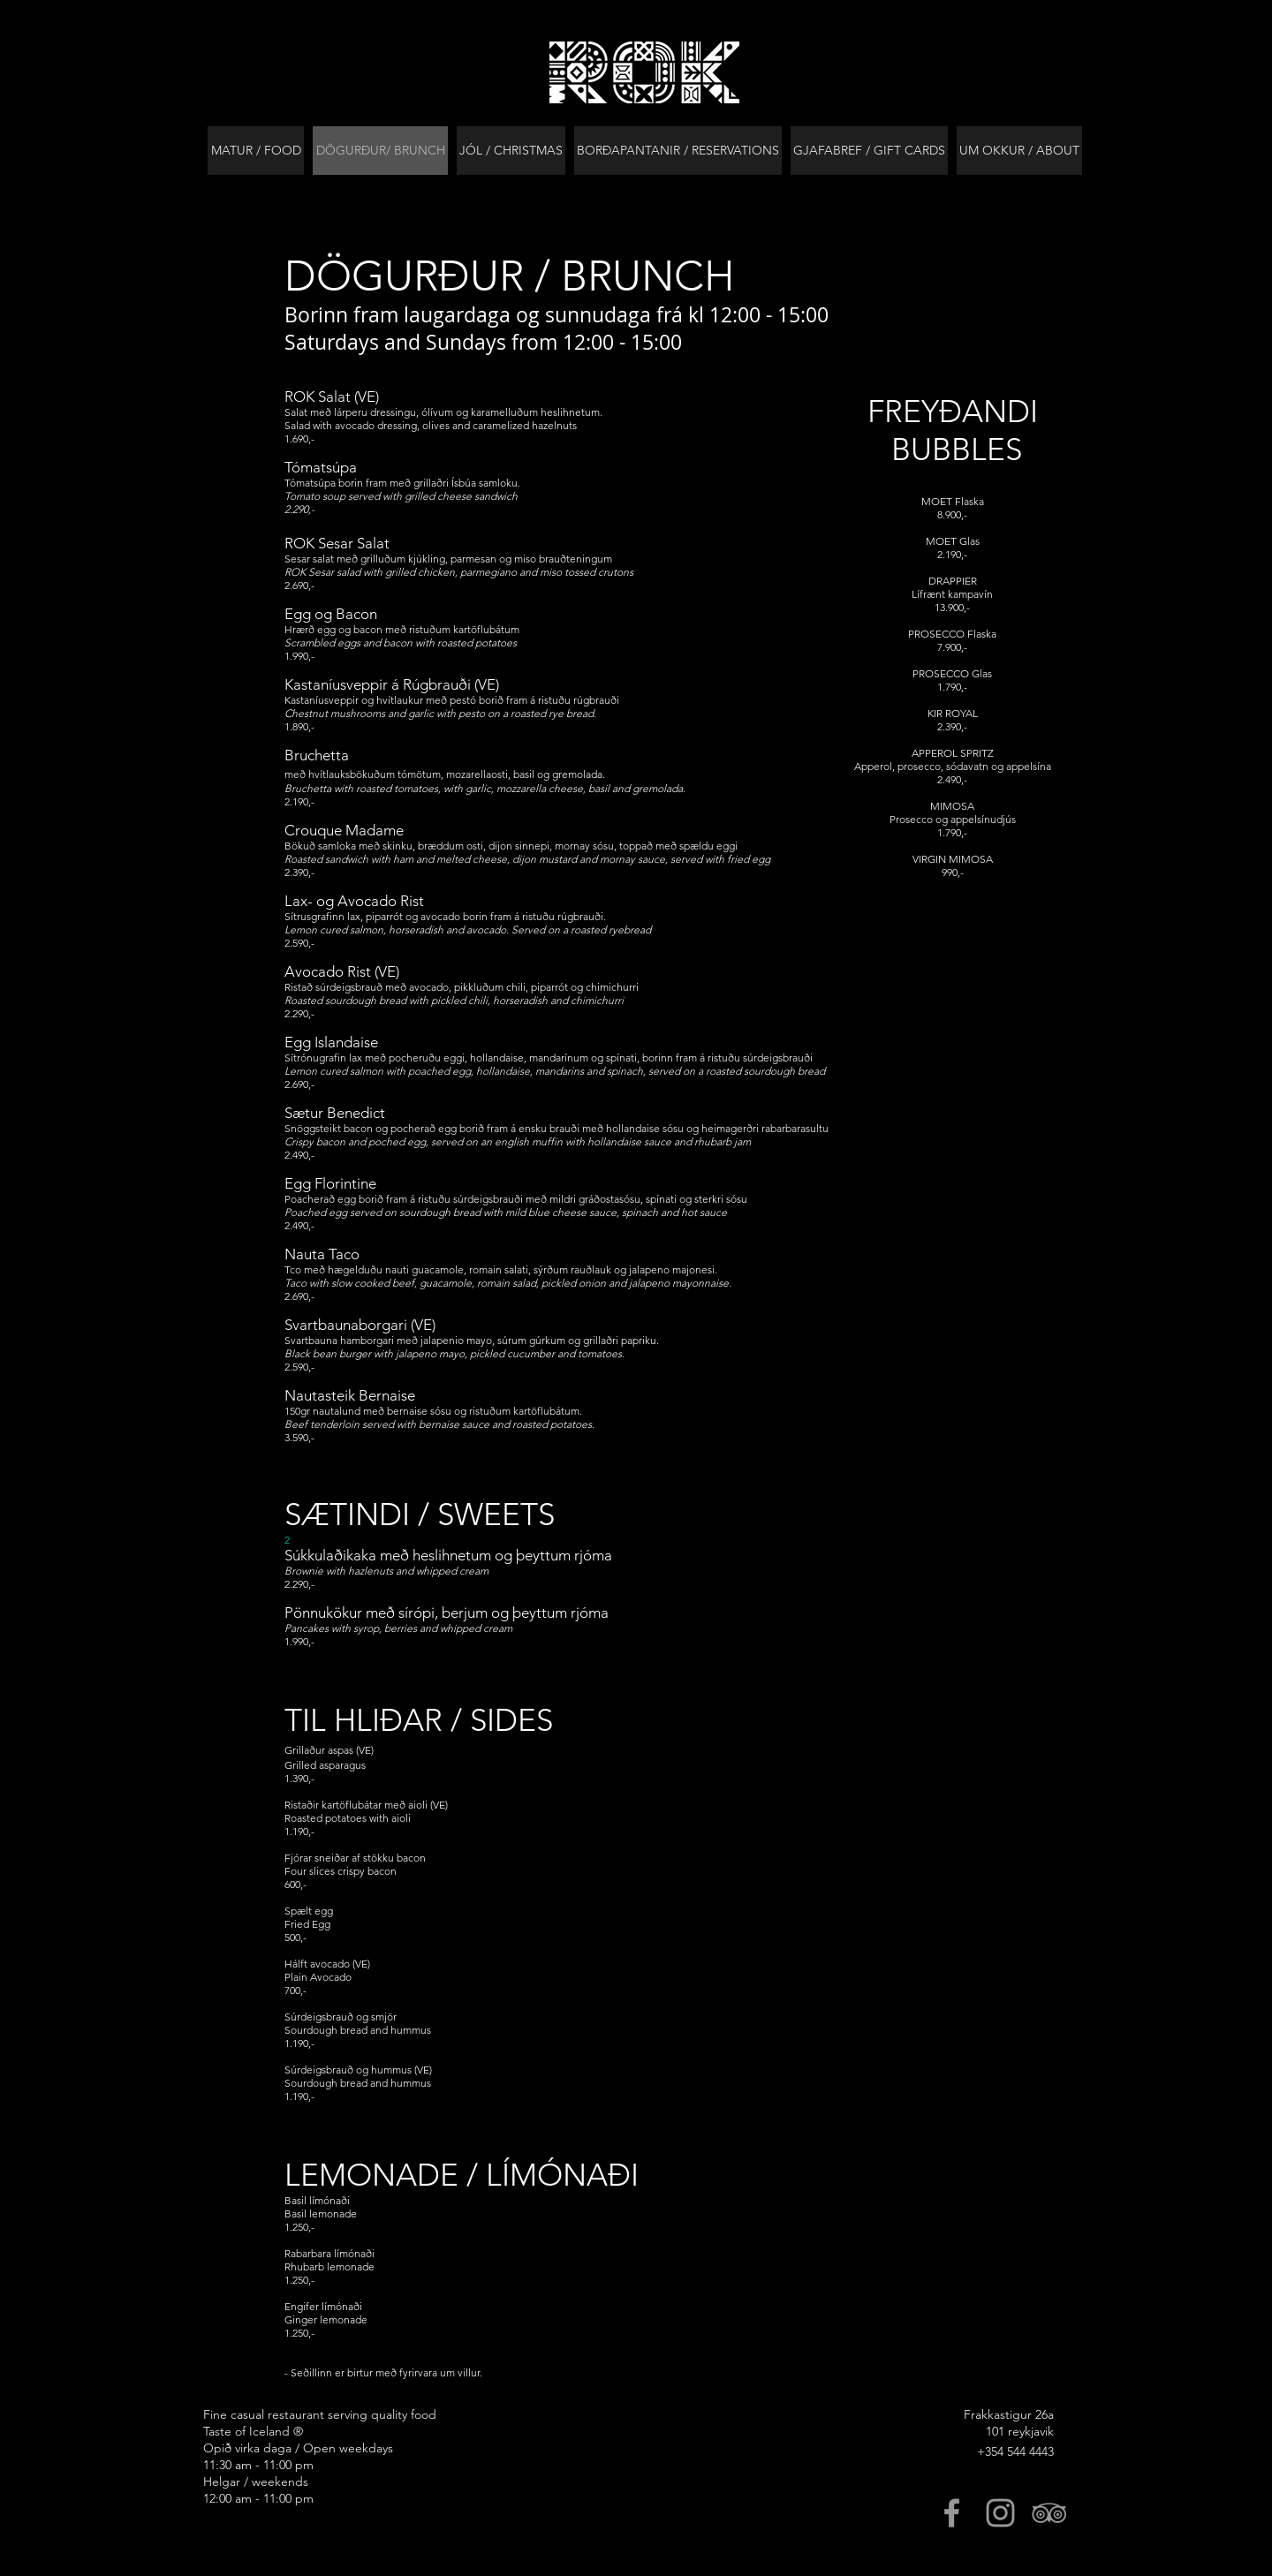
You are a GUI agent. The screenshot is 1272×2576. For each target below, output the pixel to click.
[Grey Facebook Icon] (952, 2513)
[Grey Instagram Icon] (1000, 2513)
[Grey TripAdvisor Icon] (1049, 2513)
